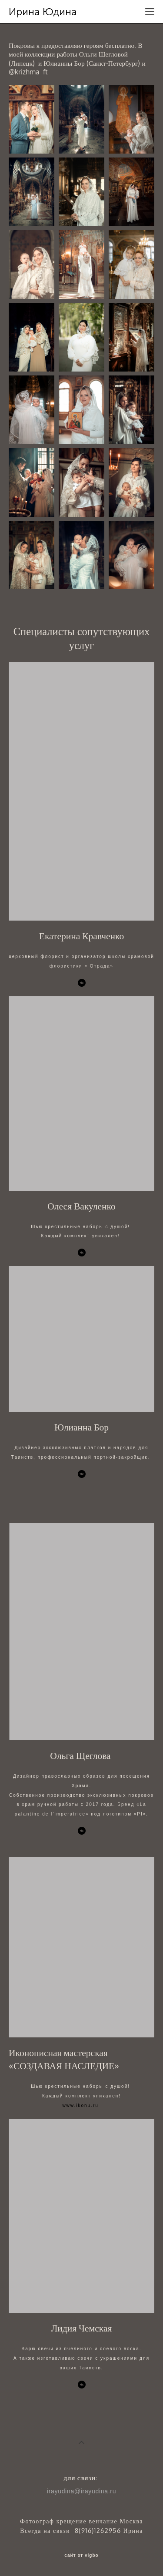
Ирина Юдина (43, 12)
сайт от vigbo (81, 2555)
